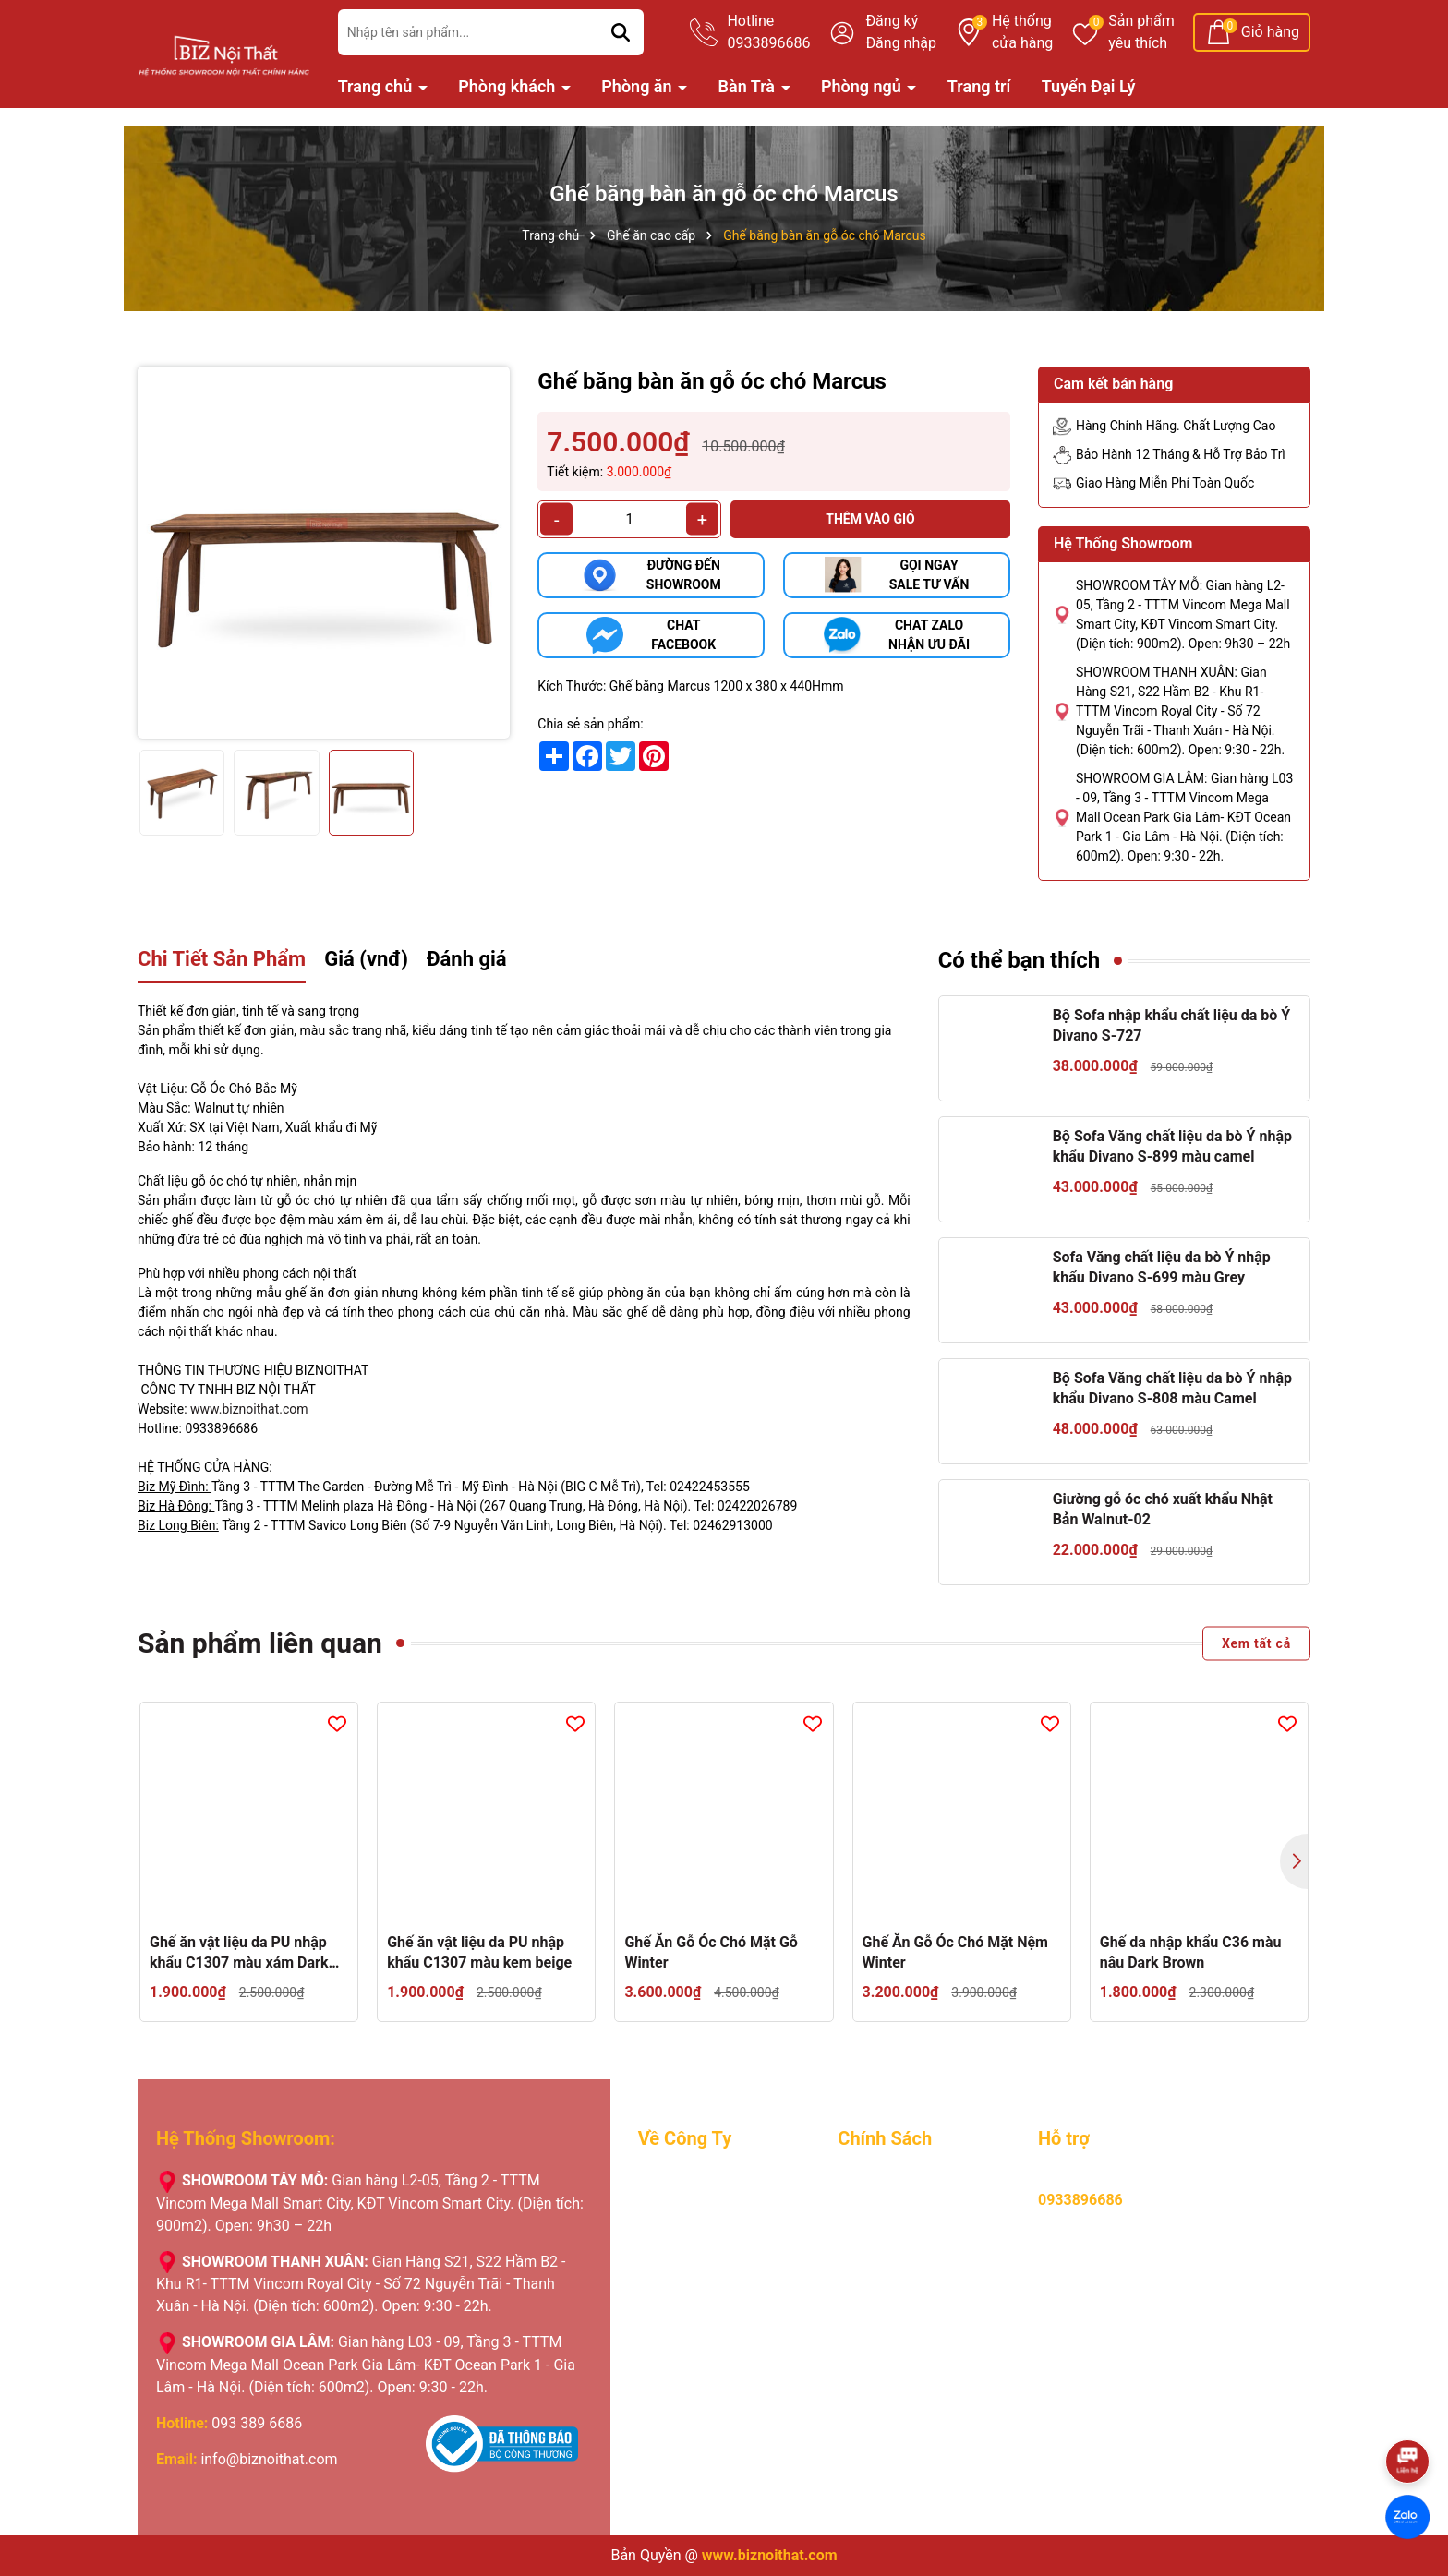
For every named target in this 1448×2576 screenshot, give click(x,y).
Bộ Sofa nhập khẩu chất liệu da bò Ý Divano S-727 (1172, 1025)
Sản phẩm (1141, 33)
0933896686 (1080, 2200)
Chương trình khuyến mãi (720, 2260)
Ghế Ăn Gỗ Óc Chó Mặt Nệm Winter (955, 1952)
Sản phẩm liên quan (260, 1643)
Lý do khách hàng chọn (713, 2234)
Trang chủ (377, 86)
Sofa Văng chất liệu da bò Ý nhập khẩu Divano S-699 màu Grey (1162, 1267)
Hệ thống (1022, 33)
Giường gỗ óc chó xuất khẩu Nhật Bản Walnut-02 (1163, 1509)
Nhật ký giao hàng (697, 2287)
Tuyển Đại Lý (1089, 86)
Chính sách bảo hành (906, 2234)
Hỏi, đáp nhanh (887, 2314)
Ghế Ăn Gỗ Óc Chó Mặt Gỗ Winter (711, 1952)
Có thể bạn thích (1019, 960)
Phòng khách (509, 86)
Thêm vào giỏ (870, 519)
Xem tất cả (1256, 1642)
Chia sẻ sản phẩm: (590, 723)
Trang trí (978, 86)
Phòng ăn (638, 86)
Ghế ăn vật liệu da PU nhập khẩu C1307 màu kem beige (479, 1952)
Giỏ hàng (1270, 32)
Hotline (768, 33)
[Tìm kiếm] (620, 32)
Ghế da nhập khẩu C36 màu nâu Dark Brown (1191, 1952)
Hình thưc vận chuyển (908, 2260)
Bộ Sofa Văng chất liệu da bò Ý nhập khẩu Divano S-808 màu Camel (1172, 1388)
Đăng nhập (900, 43)
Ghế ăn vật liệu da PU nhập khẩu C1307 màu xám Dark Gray (239, 1953)
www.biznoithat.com (249, 1409)
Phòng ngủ (863, 86)
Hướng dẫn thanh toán (911, 2207)
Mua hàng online (892, 2180)
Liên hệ (661, 2341)
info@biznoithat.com (268, 2459)
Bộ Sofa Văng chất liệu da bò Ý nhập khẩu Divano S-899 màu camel (1172, 1146)
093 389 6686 (256, 2423)
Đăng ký (891, 21)
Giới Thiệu (671, 2180)
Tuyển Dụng (677, 2207)
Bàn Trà (748, 86)
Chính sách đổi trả (897, 2287)
